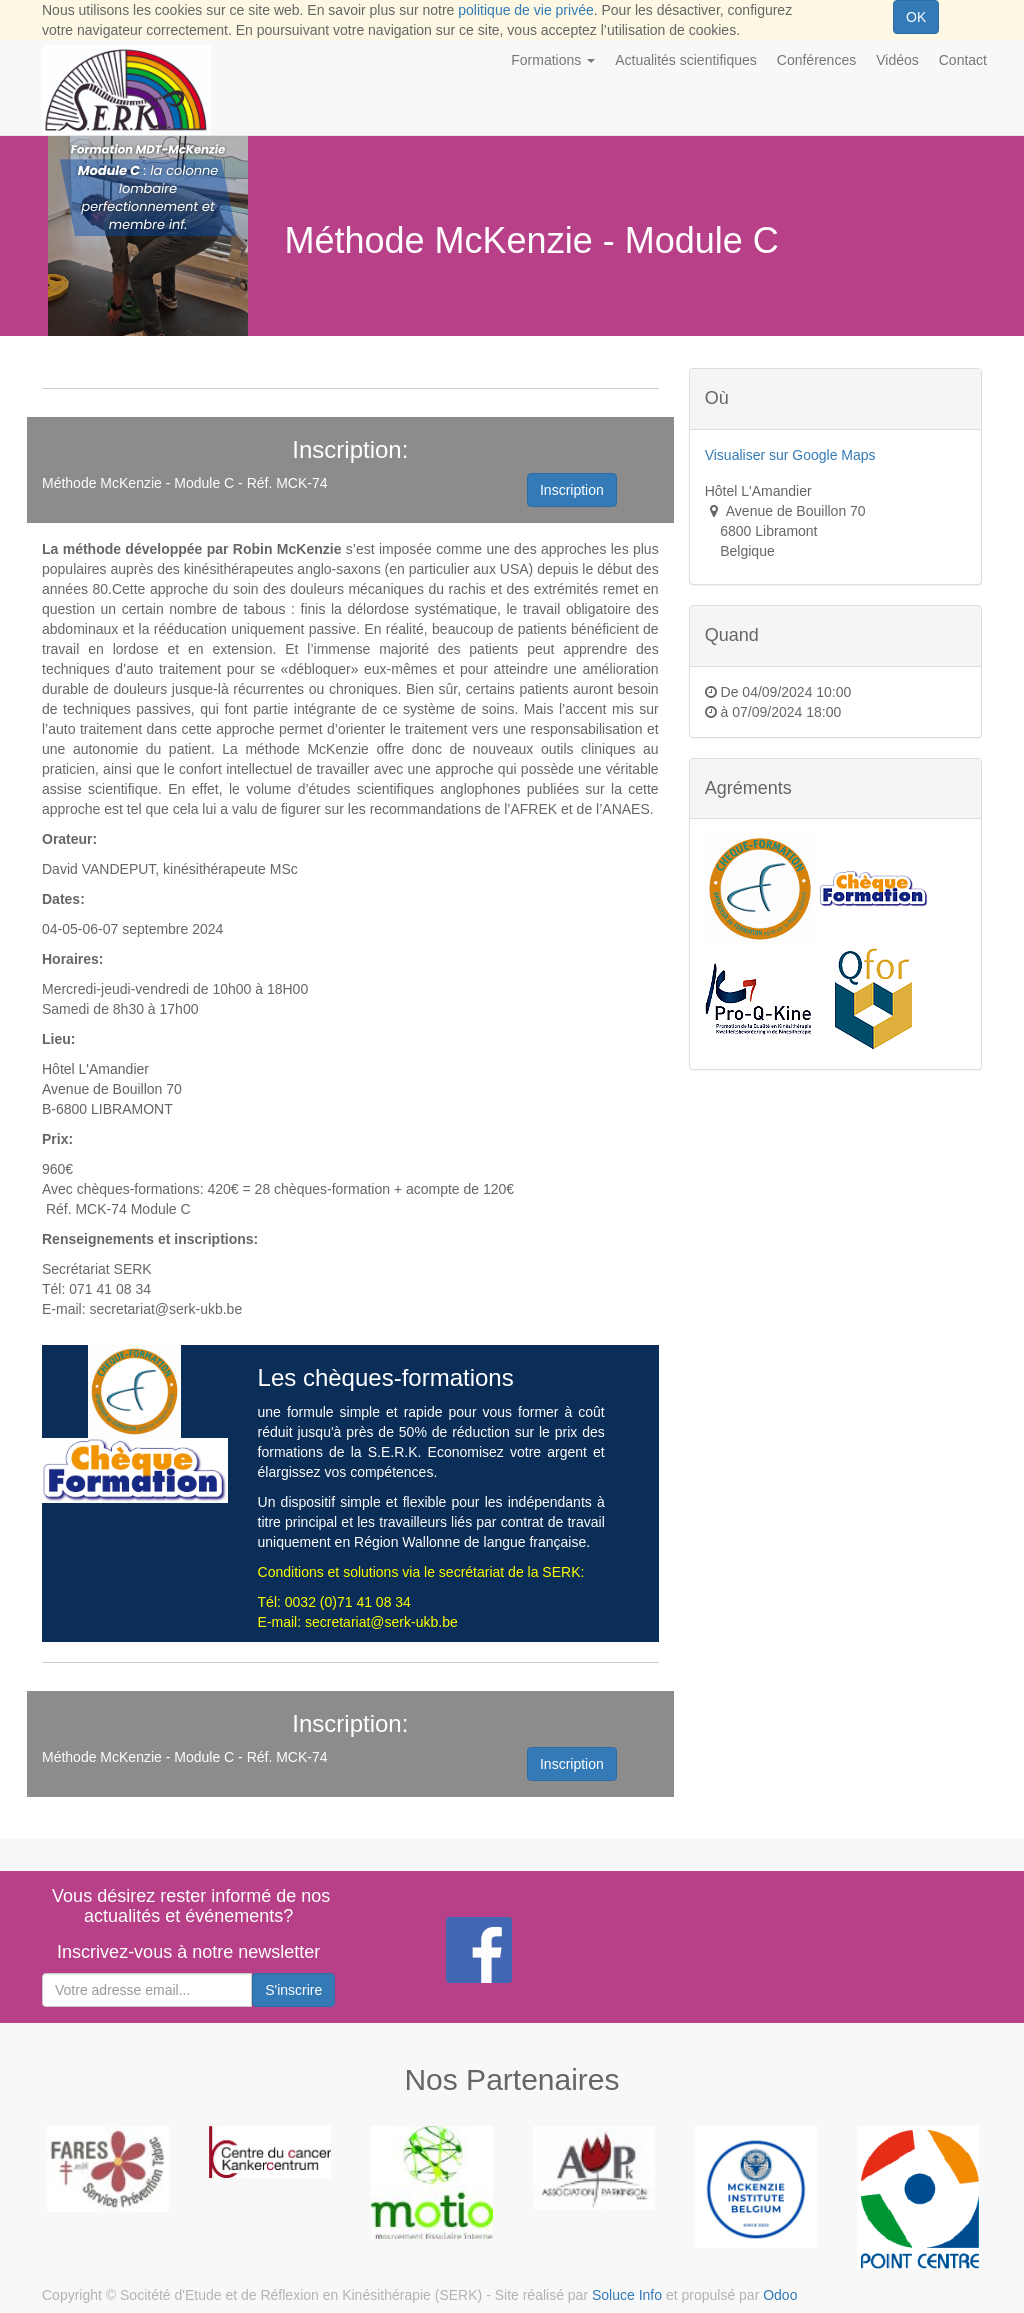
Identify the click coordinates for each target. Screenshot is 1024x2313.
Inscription (572, 490)
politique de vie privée (525, 10)
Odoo (780, 2295)
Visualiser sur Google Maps (790, 455)
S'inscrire (293, 1990)
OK (916, 17)
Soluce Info (627, 2295)
